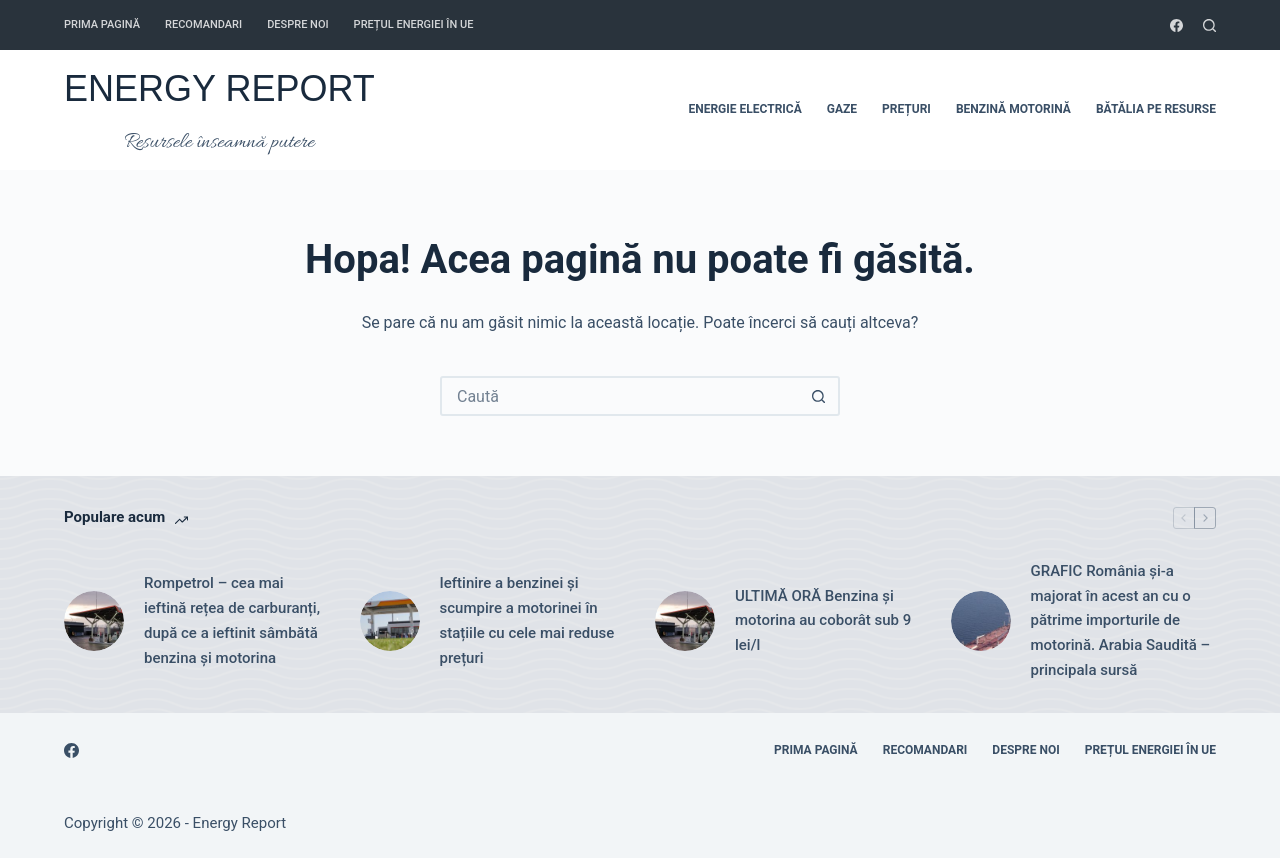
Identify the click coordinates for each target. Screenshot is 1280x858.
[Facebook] (1176, 25)
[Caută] (1209, 25)
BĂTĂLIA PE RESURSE (1156, 109)
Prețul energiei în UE (414, 24)
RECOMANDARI (203, 24)
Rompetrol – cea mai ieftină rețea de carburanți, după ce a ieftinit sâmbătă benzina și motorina (232, 620)
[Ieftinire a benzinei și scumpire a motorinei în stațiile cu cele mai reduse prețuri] (390, 621)
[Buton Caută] (818, 396)
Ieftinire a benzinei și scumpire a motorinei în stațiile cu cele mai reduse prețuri (527, 620)
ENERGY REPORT (219, 88)
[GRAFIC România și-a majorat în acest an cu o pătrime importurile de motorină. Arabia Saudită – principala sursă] (981, 621)
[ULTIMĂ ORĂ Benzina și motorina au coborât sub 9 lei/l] (685, 621)
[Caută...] (620, 396)
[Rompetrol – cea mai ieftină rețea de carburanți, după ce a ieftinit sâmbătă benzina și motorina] (94, 621)
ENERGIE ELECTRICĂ (744, 109)
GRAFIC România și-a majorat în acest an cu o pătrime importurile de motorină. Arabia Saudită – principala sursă (1121, 620)
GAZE (842, 109)
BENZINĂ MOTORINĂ (1013, 109)
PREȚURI (906, 109)
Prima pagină (102, 24)
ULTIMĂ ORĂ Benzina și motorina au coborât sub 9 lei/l (823, 621)
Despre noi (297, 24)
